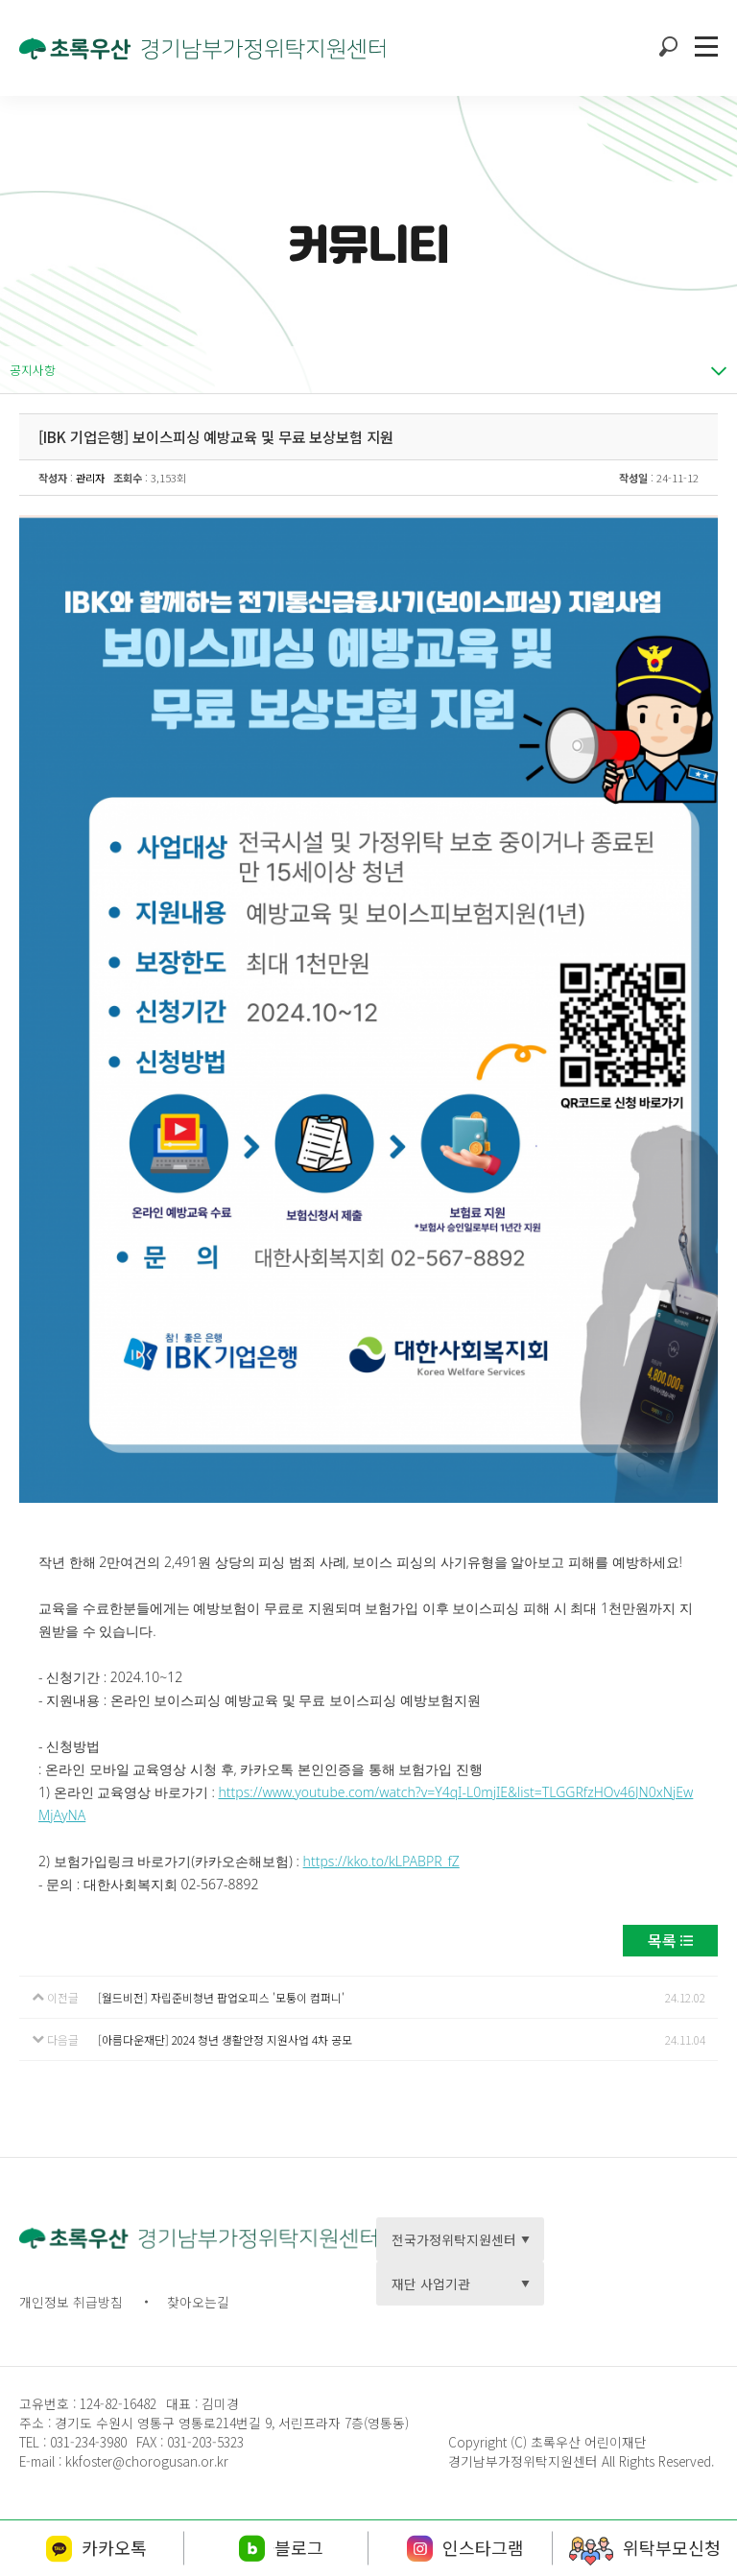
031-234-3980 (86, 2441)
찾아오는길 (198, 2301)
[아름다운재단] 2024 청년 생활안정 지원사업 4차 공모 (225, 2039)
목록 (662, 1940)
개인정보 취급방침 (71, 2301)
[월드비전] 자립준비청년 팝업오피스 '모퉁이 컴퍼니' (221, 1997)
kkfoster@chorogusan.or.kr (146, 2461)
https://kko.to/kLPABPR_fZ (381, 1861)
